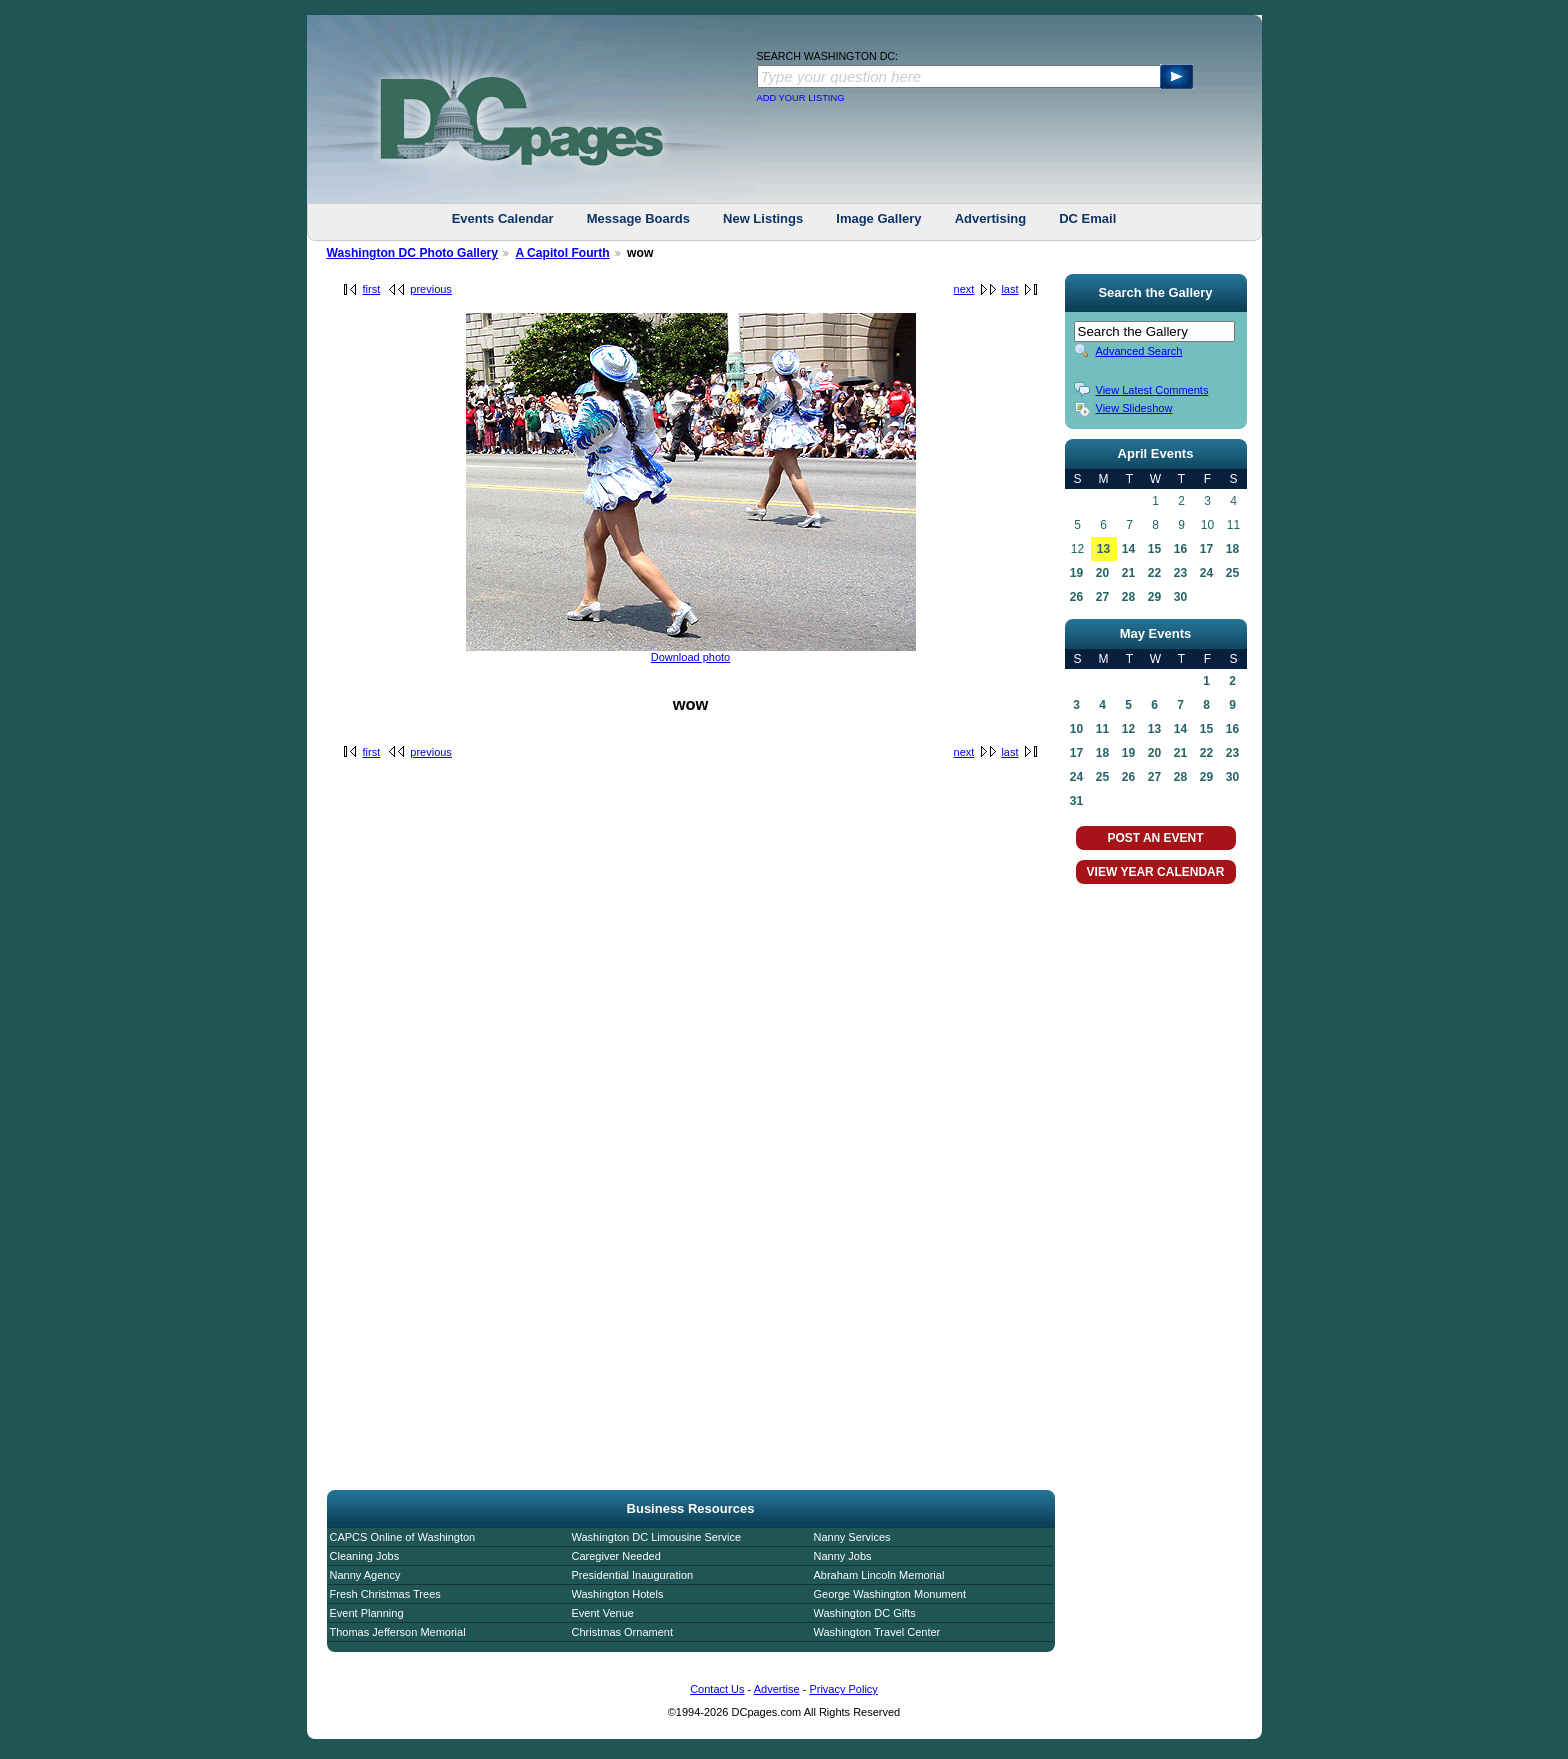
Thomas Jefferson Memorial (398, 1632)
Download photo (691, 657)
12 (1128, 729)
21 (1128, 573)
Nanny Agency (365, 1575)
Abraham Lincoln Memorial (879, 1575)
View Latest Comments (1152, 390)
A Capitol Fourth (562, 253)
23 (1180, 573)
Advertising (991, 218)
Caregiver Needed (616, 1556)
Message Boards (638, 218)
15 (1154, 549)
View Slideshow (1134, 408)
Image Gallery (878, 218)
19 (1076, 573)
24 (1206, 573)
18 (1232, 549)
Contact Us (717, 1689)
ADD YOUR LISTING (801, 98)
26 (1076, 597)
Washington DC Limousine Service (657, 1537)
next (964, 289)
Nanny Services (852, 1537)
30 (1180, 597)
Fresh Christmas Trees (385, 1594)
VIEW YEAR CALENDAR (1156, 872)
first (372, 289)
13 (1103, 549)
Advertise (777, 1689)
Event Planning (367, 1613)
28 (1128, 597)
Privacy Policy (843, 1689)
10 (1076, 729)
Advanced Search (1139, 351)
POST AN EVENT (1155, 838)
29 (1154, 597)
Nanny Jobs (843, 1556)
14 (1128, 549)
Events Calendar (503, 218)
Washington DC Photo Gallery (413, 253)
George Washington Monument (890, 1594)
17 (1206, 549)
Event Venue (603, 1613)
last (1009, 289)
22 (1154, 573)
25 (1232, 573)
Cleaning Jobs (365, 1556)
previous (431, 289)
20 (1102, 573)
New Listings (763, 218)
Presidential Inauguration (633, 1575)
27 (1102, 597)
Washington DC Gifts (865, 1613)
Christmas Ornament (622, 1632)
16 (1180, 549)
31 (1076, 801)
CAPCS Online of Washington (403, 1537)
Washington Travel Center (877, 1632)
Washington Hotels (618, 1594)
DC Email (1087, 218)
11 (1102, 729)
